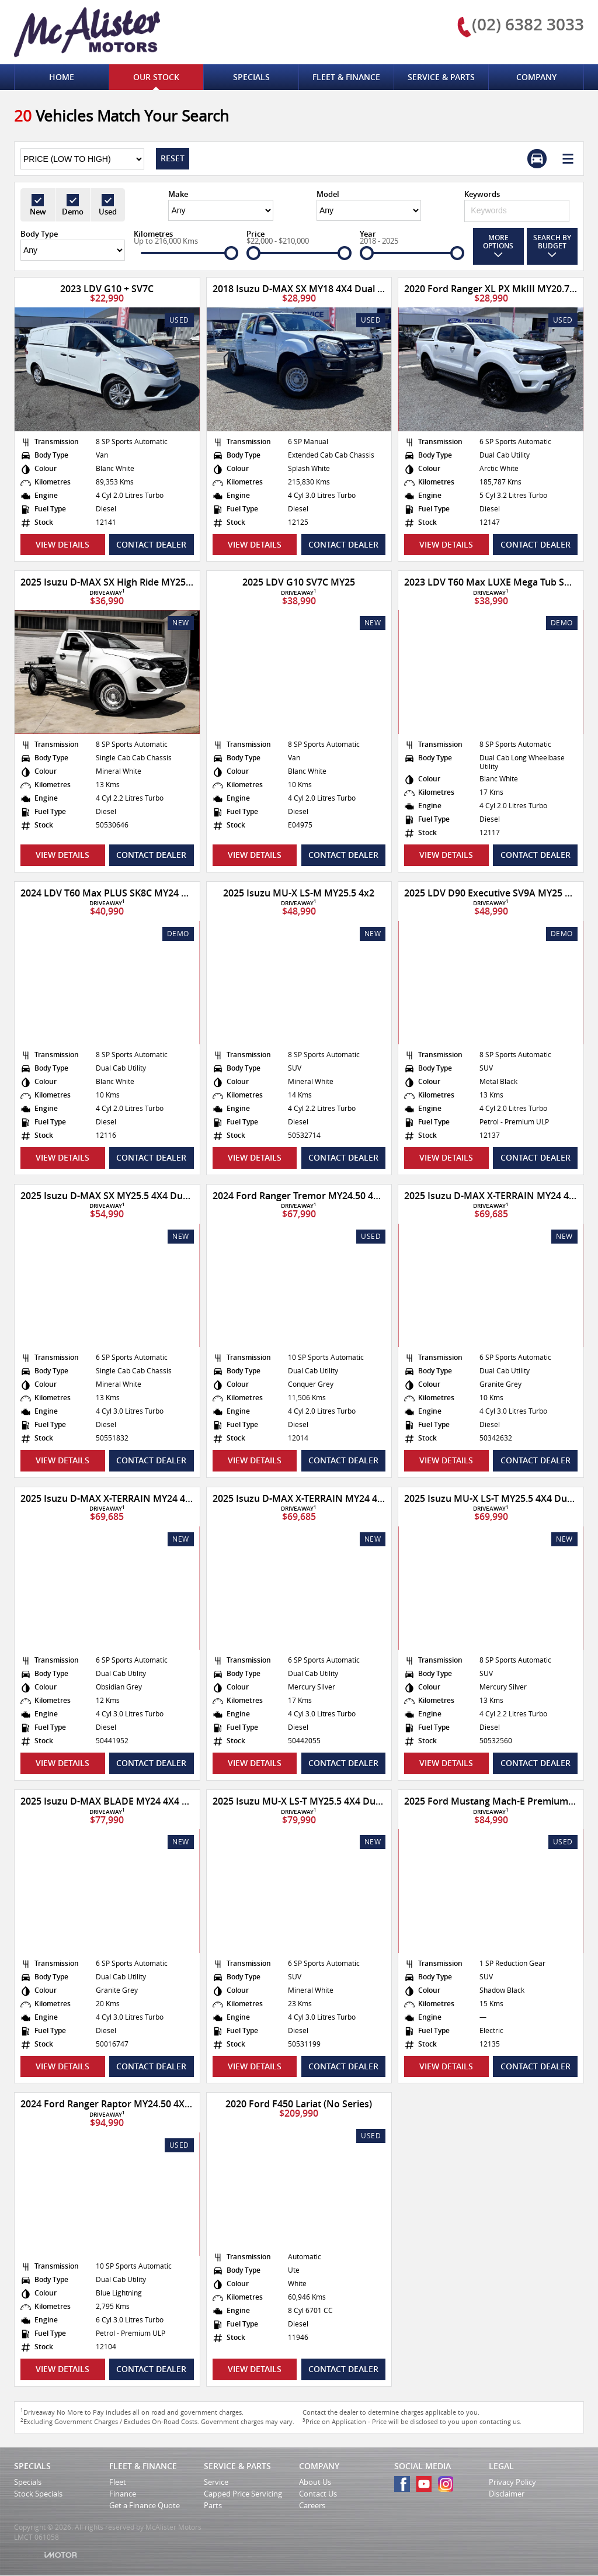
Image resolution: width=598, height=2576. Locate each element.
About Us (315, 2482)
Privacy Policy (512, 2482)
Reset (173, 158)
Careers (312, 2505)
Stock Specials (38, 2493)
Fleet (117, 2482)
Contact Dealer (151, 544)
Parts (213, 2505)
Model (328, 194)
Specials (27, 2482)
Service (216, 2482)
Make (178, 194)
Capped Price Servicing (243, 2493)
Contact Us (318, 2493)
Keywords (482, 194)
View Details (62, 544)
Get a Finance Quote (144, 2505)
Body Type (39, 233)
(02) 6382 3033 (528, 24)
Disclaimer (506, 2493)
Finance (122, 2493)
